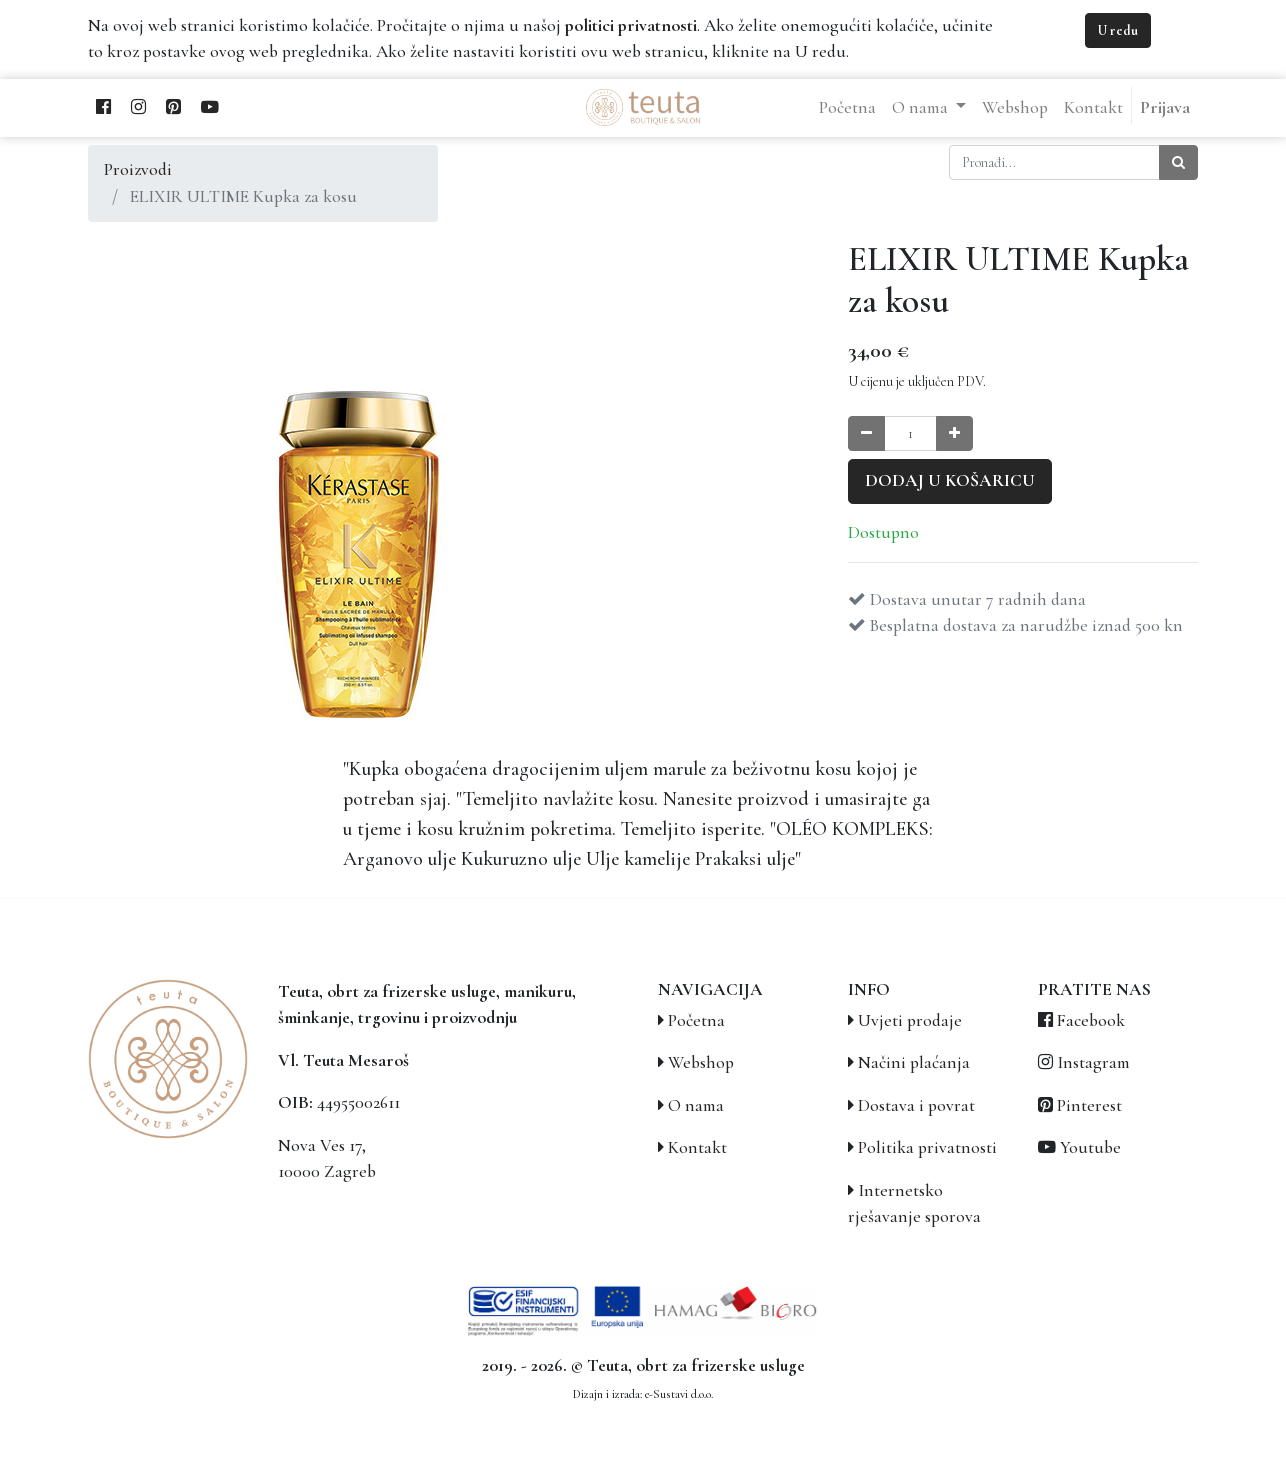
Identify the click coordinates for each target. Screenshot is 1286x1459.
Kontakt (697, 1147)
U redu (1118, 30)
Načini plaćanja (914, 1062)
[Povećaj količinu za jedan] (954, 433)
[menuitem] (847, 108)
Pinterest (1089, 1105)
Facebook (1091, 1020)
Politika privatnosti (927, 1147)
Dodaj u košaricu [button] (950, 480)
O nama (696, 1105)
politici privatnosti (631, 25)
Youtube (1090, 1147)
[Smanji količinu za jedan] (866, 433)
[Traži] (1178, 162)
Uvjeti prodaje (910, 1020)
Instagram (1093, 1062)
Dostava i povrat (916, 1105)
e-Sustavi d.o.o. (679, 1394)
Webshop (701, 1062)
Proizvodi (138, 169)
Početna (696, 1020)
